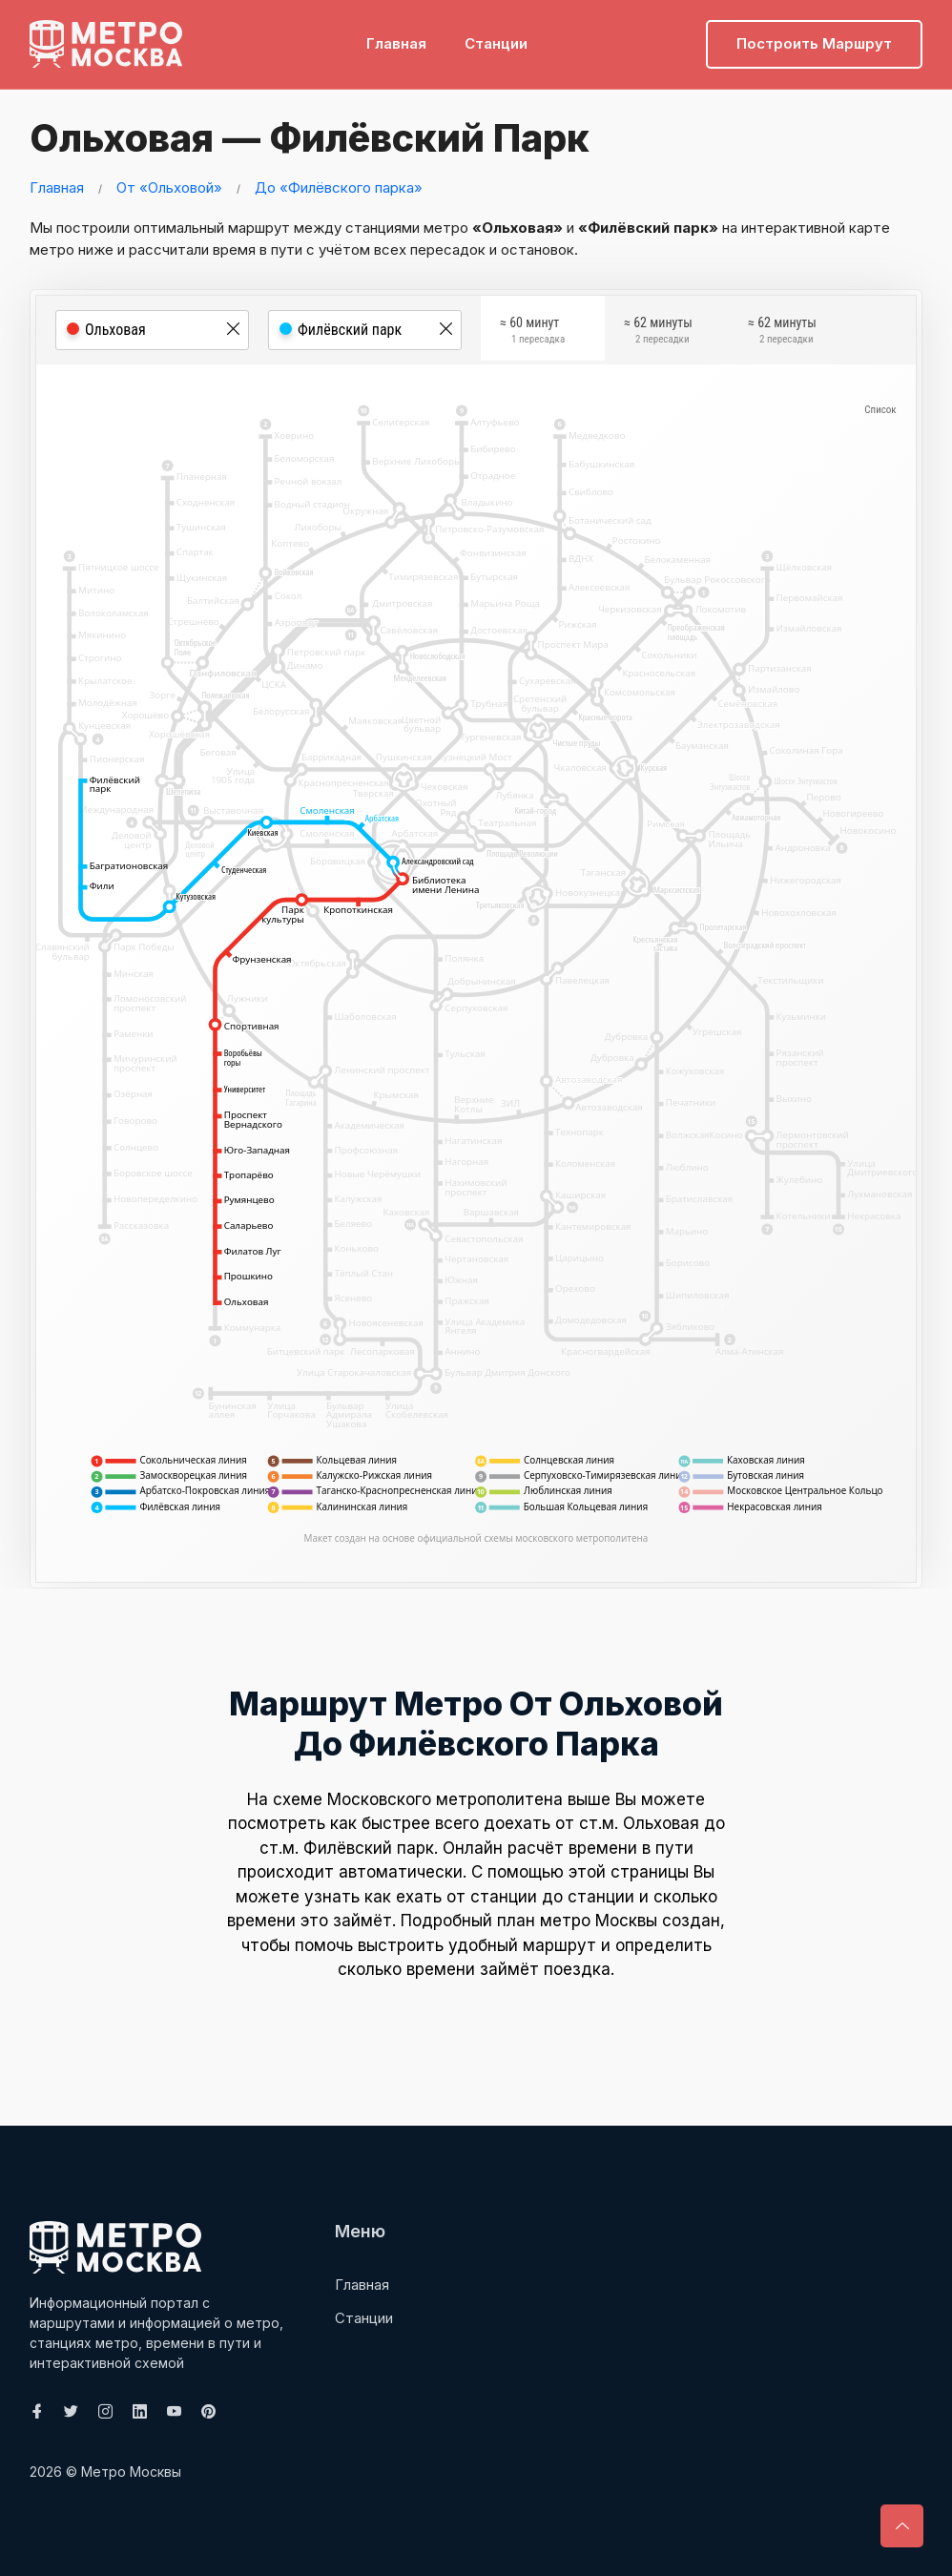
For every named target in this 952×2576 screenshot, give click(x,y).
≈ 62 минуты (658, 332)
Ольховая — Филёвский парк (307, 137)
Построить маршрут (814, 43)
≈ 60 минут (532, 332)
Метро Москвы (131, 2470)
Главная (396, 43)
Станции (496, 43)
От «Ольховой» (169, 186)
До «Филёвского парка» (339, 186)
